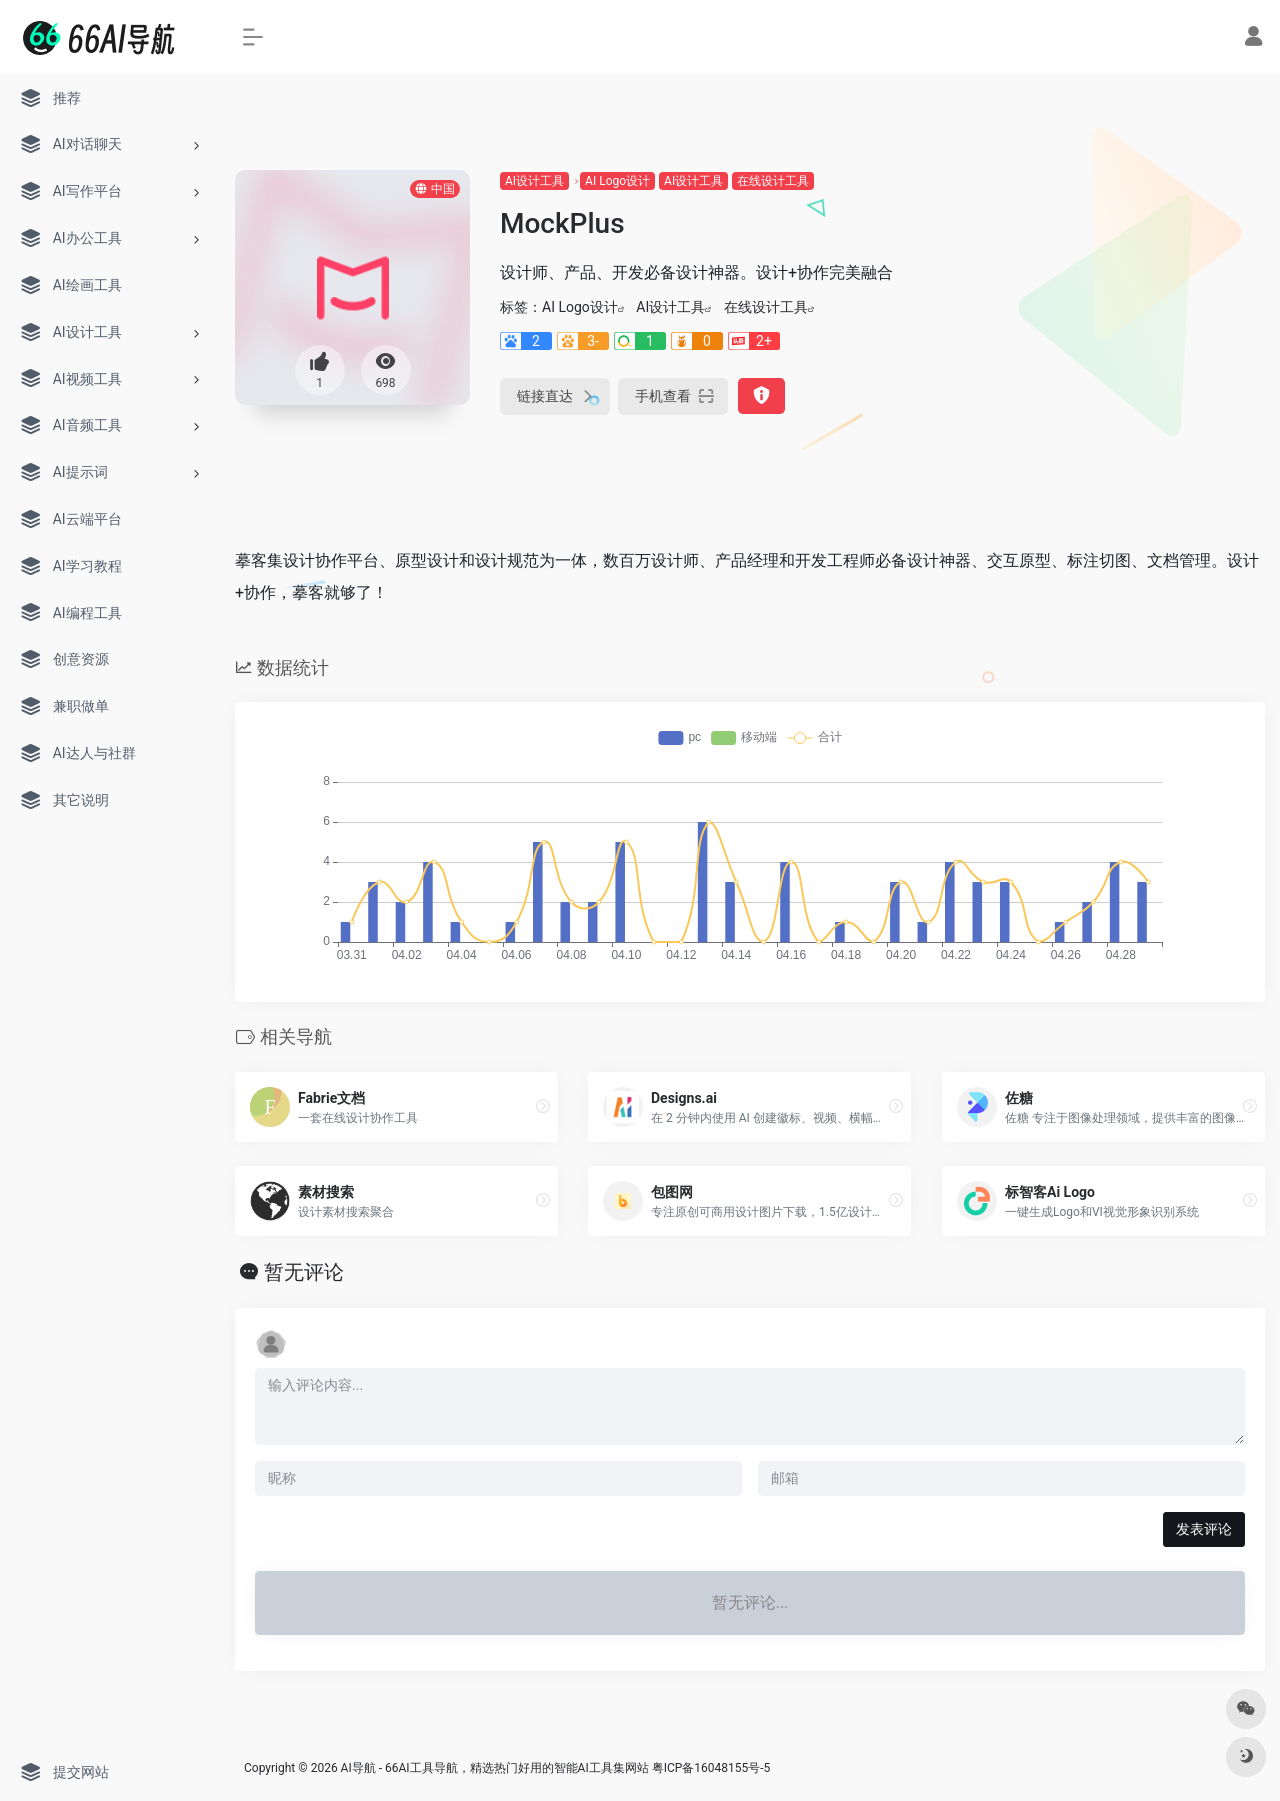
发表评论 (1204, 1529)
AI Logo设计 (617, 181)
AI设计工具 (534, 181)
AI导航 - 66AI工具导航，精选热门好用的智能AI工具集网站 (495, 1768)
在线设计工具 (773, 181)
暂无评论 (304, 1272)
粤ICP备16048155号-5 (711, 1768)
